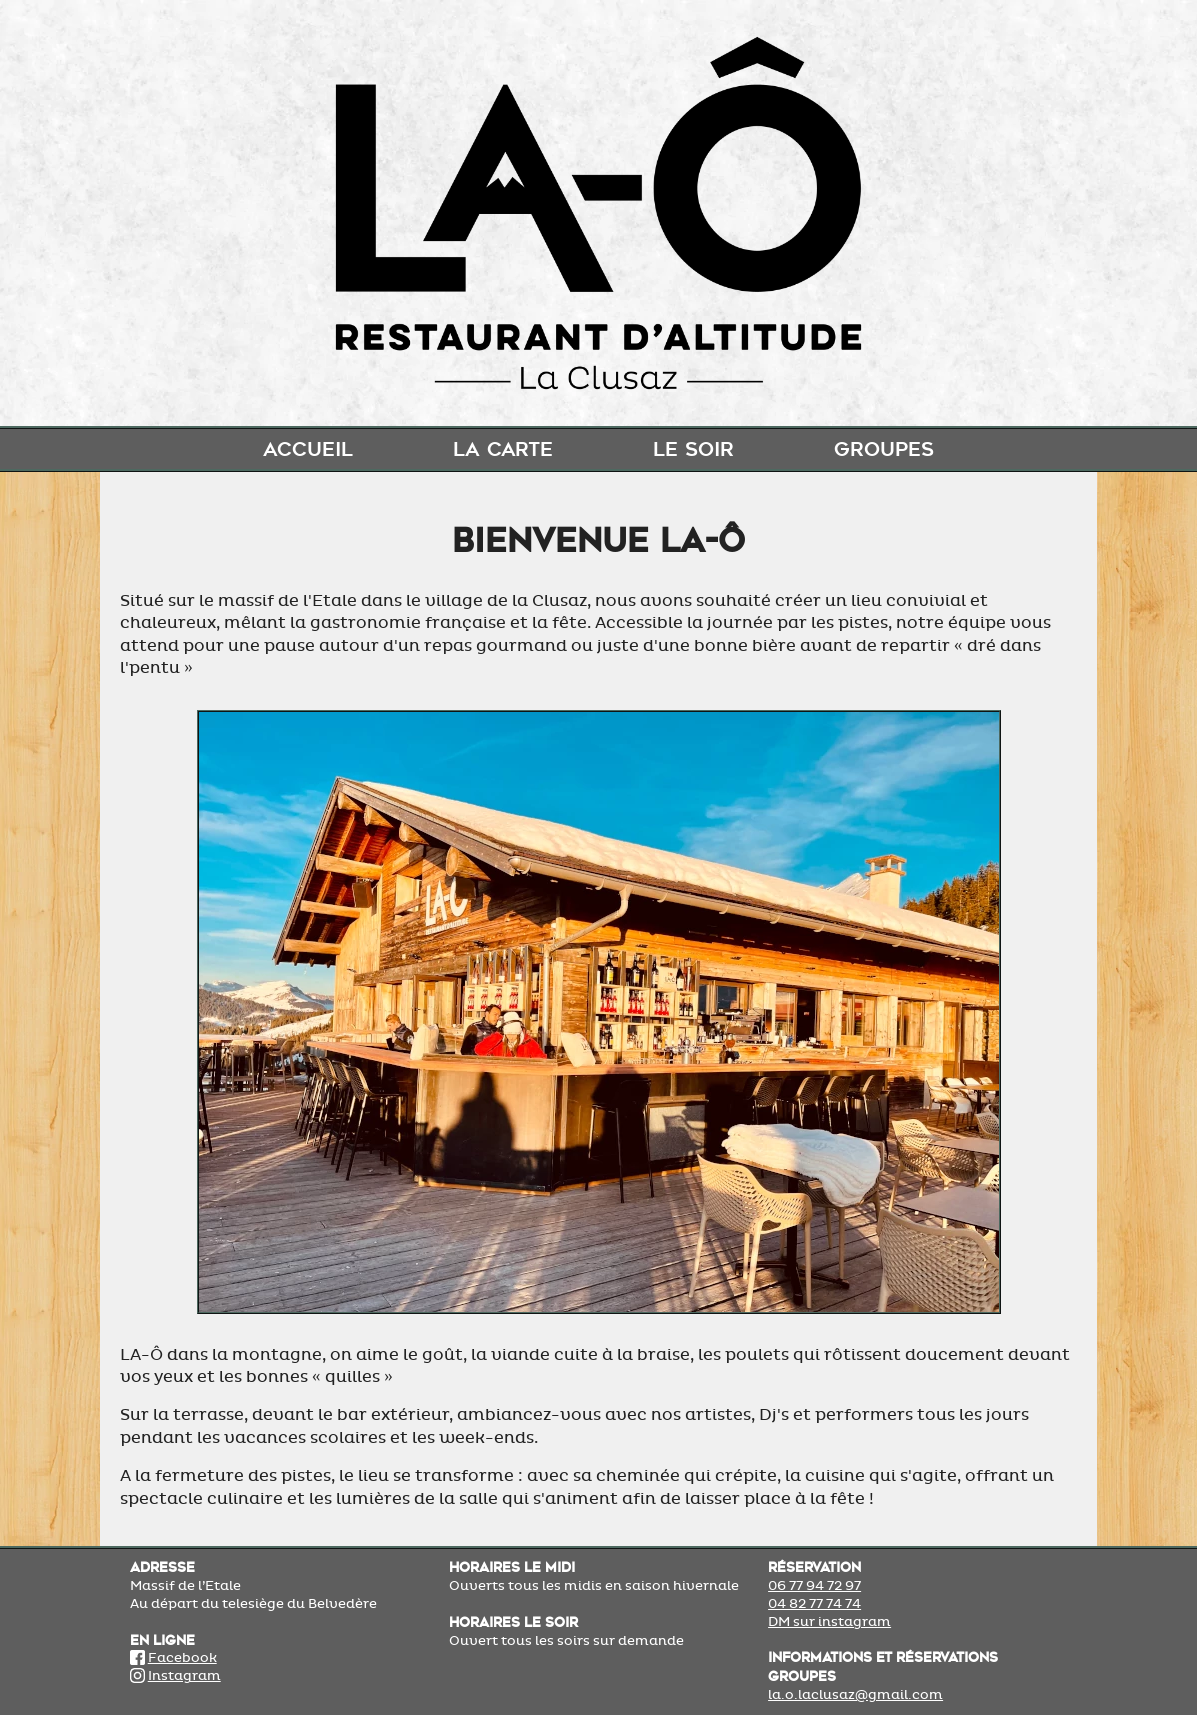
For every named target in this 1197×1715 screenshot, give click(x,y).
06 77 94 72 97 (814, 1586)
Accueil (308, 449)
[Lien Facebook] (137, 1658)
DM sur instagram (829, 1622)
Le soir (693, 449)
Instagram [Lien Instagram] (184, 1676)
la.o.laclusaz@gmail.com (855, 1695)
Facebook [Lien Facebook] (182, 1658)
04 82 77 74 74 (814, 1604)
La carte (503, 449)
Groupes (884, 449)
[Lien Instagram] (137, 1676)
